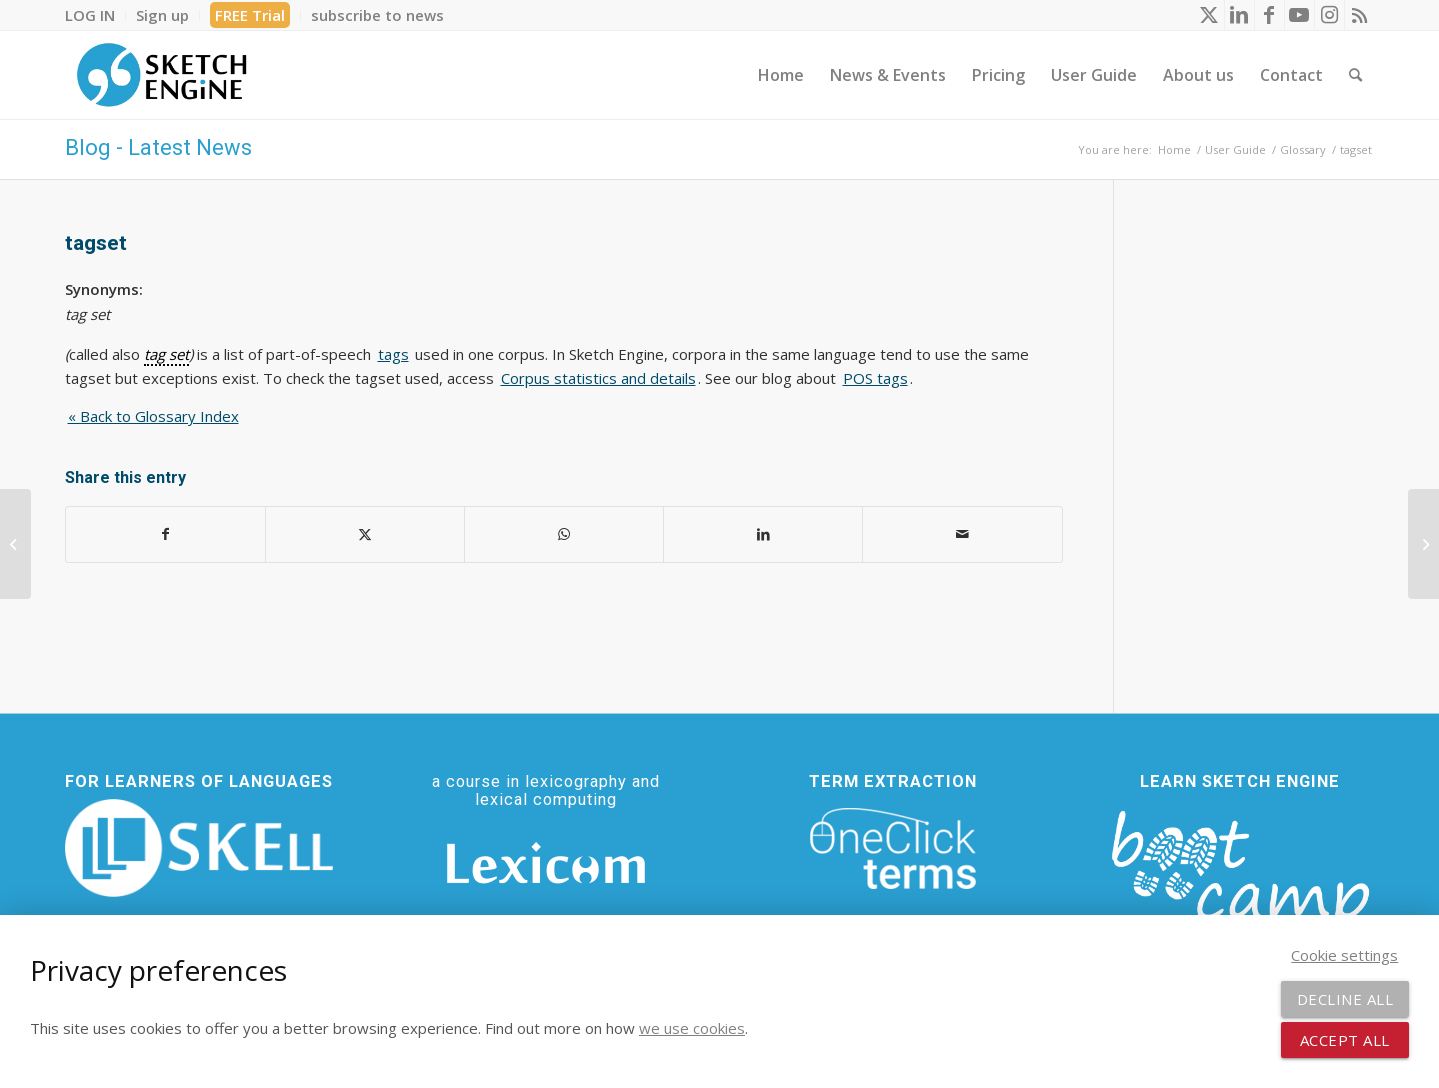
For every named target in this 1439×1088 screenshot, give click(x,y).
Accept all (1345, 1040)
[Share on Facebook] (165, 534)
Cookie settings (1344, 955)
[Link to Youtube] (1299, 15)
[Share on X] (365, 534)
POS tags (875, 378)
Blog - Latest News (158, 147)
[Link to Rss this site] (1360, 15)
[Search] (1355, 75)
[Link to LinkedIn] (1239, 15)
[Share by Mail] (962, 534)
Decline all (1345, 999)
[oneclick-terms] (893, 849)
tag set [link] (166, 354)
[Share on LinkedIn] (763, 534)
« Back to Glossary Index (153, 416)
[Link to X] (1209, 15)
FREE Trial (250, 15)
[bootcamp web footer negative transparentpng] (1240, 881)
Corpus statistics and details (598, 378)
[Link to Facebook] (1269, 15)
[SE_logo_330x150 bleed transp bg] (162, 75)
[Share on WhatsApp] (564, 534)
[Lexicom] (546, 863)
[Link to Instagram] (1329, 15)
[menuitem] (95, 15)
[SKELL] (199, 848)
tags (393, 354)
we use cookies (692, 1028)
